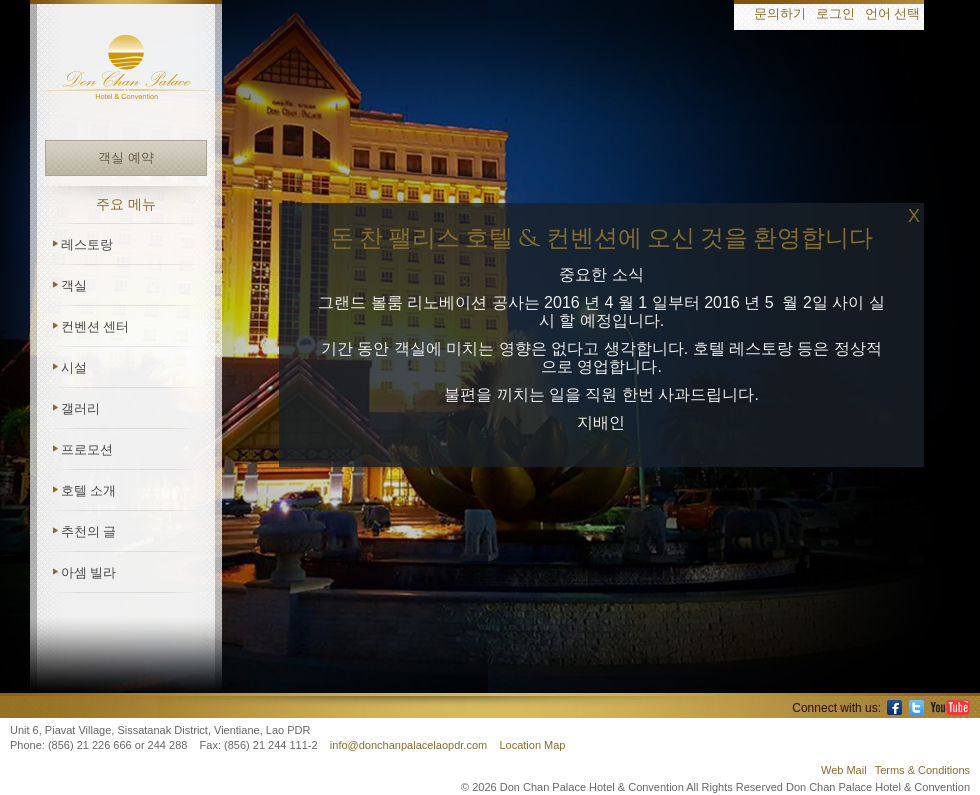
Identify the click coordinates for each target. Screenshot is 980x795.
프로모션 (87, 449)
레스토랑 (87, 244)
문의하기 (780, 14)
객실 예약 (125, 157)
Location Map (532, 745)
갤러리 (80, 408)
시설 (74, 367)
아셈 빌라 (88, 572)
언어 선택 (892, 14)
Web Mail (844, 770)
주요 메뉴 (126, 204)
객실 (74, 285)
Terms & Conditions (922, 770)
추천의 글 (88, 531)
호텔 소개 (88, 490)
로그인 (835, 14)
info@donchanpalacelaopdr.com (410, 745)
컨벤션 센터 (95, 326)
